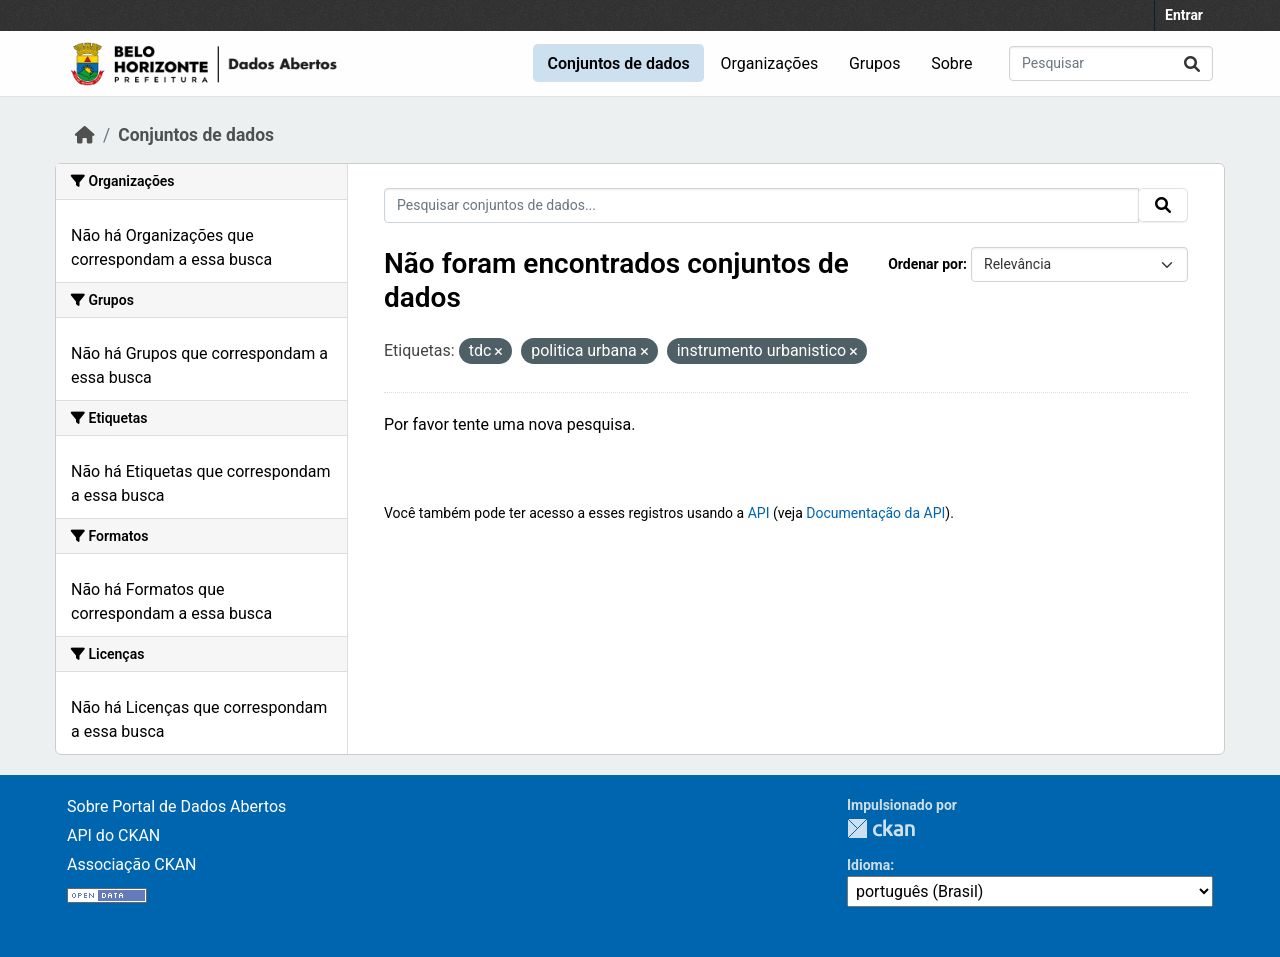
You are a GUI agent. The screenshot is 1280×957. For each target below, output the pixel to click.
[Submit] (1192, 63)
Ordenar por (925, 264)
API (759, 513)
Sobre (951, 63)
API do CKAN (113, 835)
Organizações (770, 63)
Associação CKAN (132, 864)
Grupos (875, 63)
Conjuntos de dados (618, 63)
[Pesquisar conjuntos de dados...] (1111, 63)
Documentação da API (875, 513)
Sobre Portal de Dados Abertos (176, 806)
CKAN (881, 828)
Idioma (868, 865)
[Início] (85, 135)
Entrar (1184, 15)
